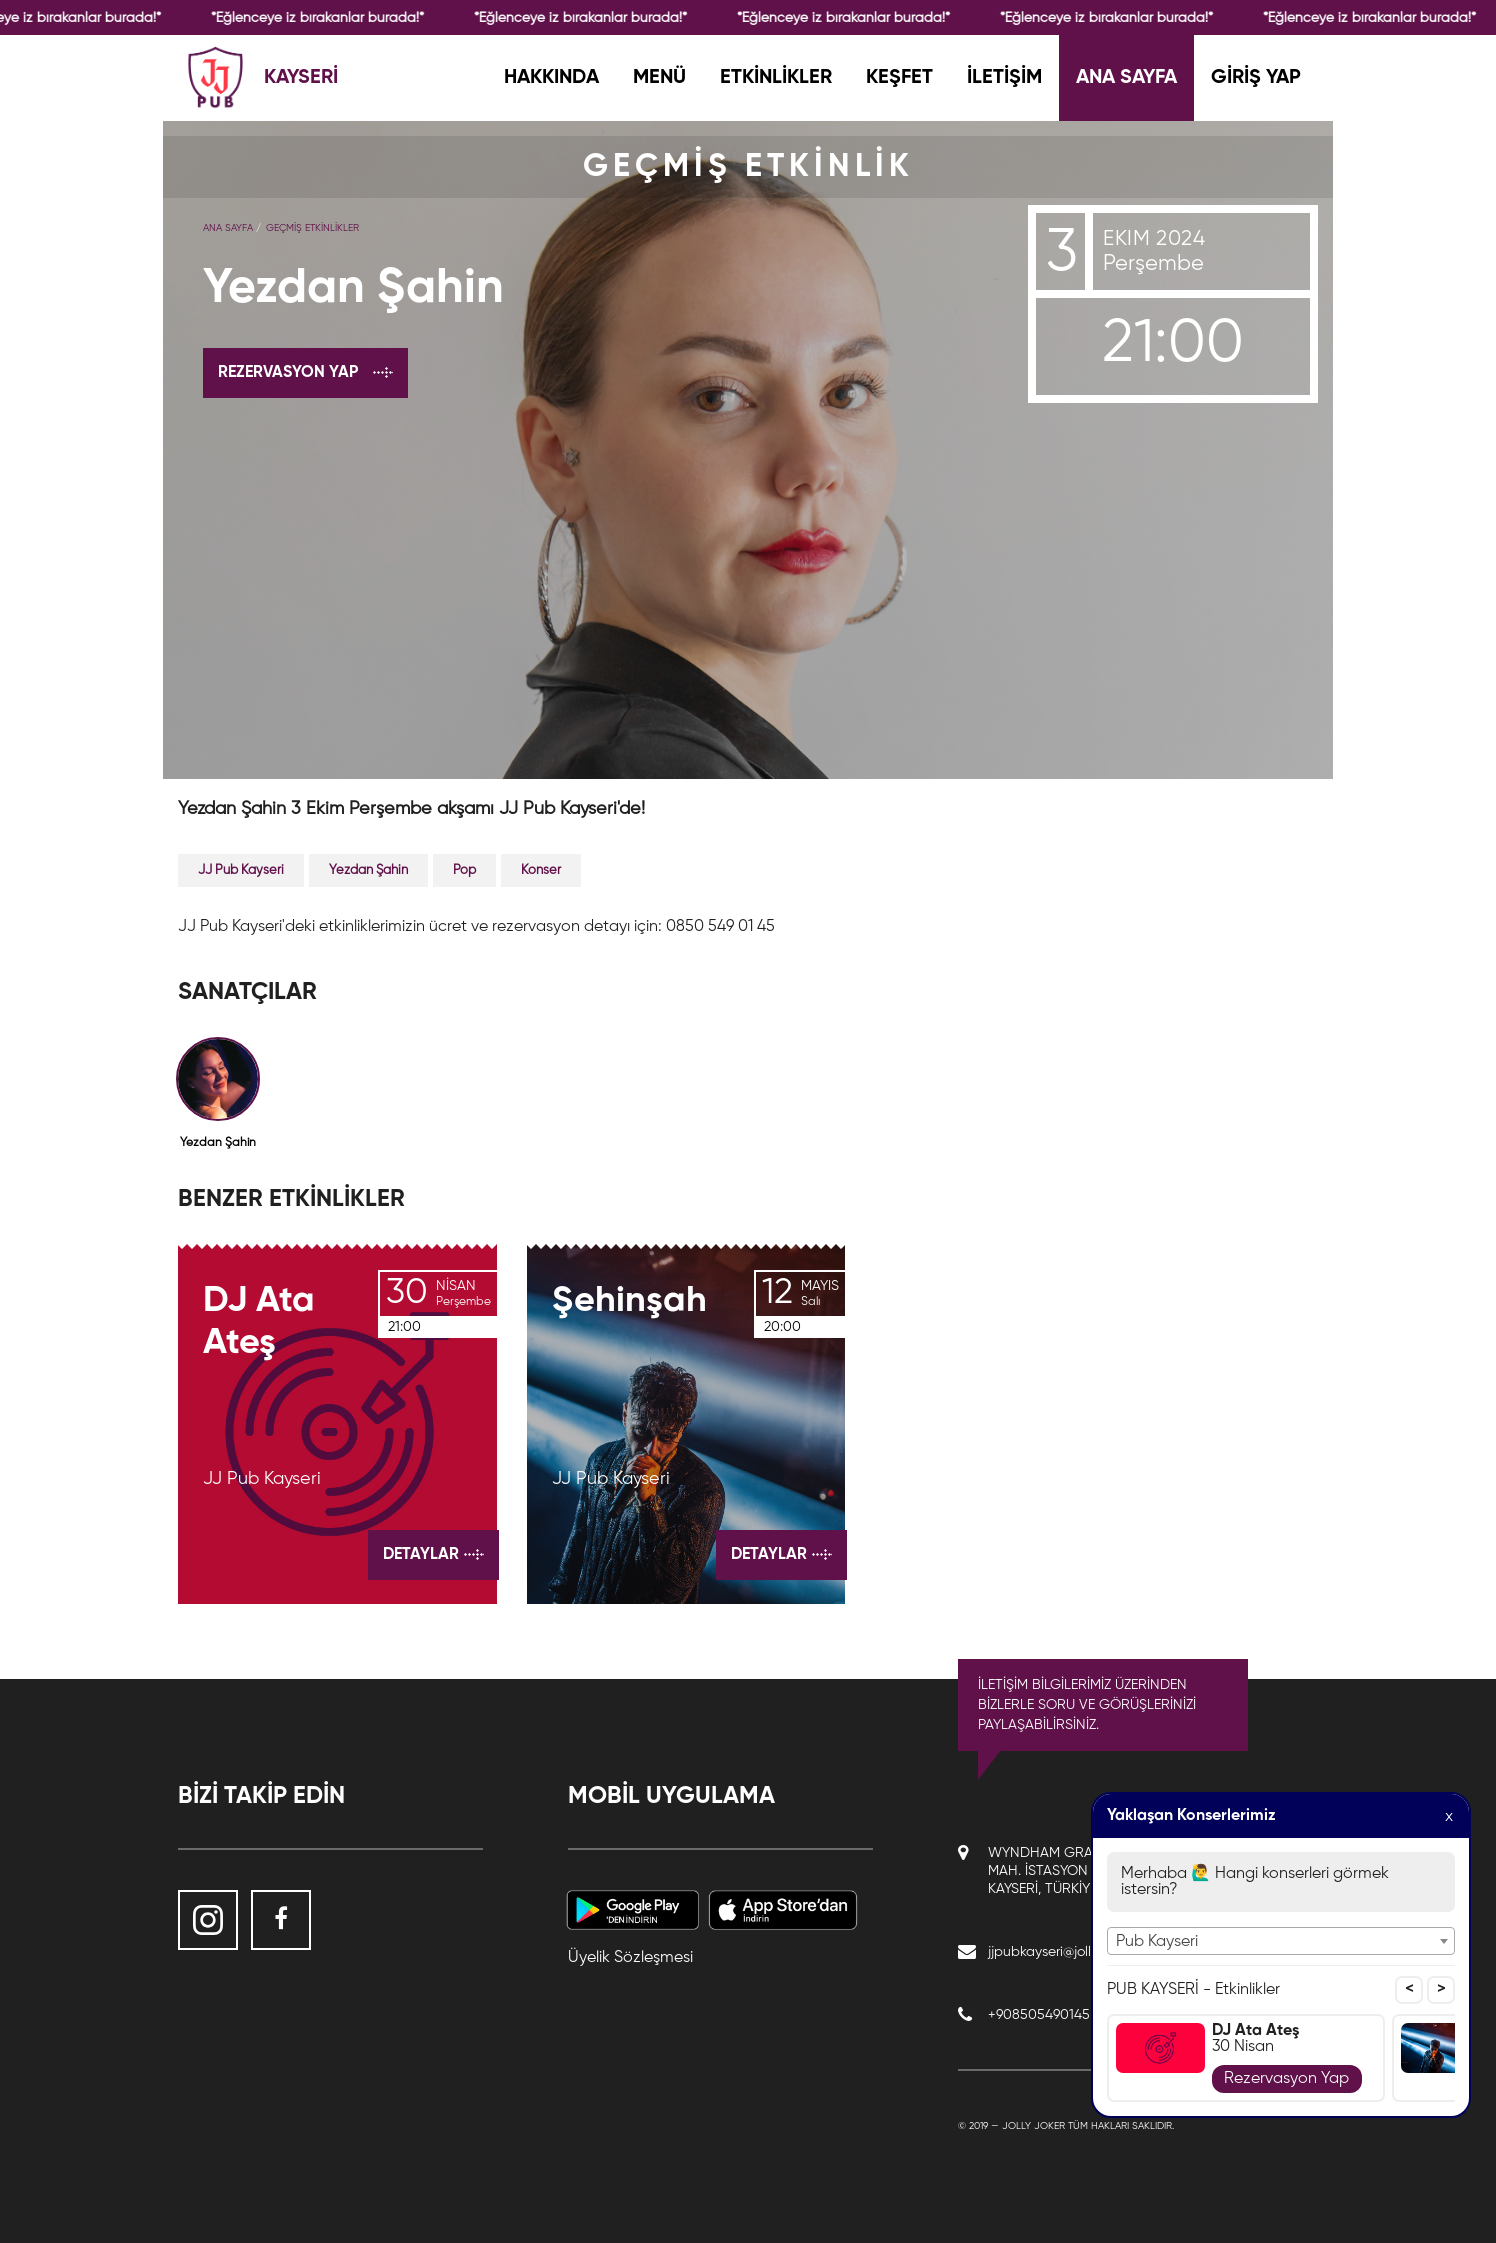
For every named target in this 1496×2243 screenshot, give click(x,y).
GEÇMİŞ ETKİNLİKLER (312, 228)
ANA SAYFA (1126, 78)
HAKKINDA (551, 78)
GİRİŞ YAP (1256, 78)
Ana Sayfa (228, 228)
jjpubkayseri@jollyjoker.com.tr (1077, 1952)
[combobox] (1281, 1941)
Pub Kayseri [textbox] (1157, 1942)
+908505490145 (1039, 2015)
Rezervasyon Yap (1286, 2079)
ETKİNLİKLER (776, 78)
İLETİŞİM (1004, 78)
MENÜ (659, 78)
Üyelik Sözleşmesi (630, 1958)
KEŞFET (899, 78)
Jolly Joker (1033, 2126)
